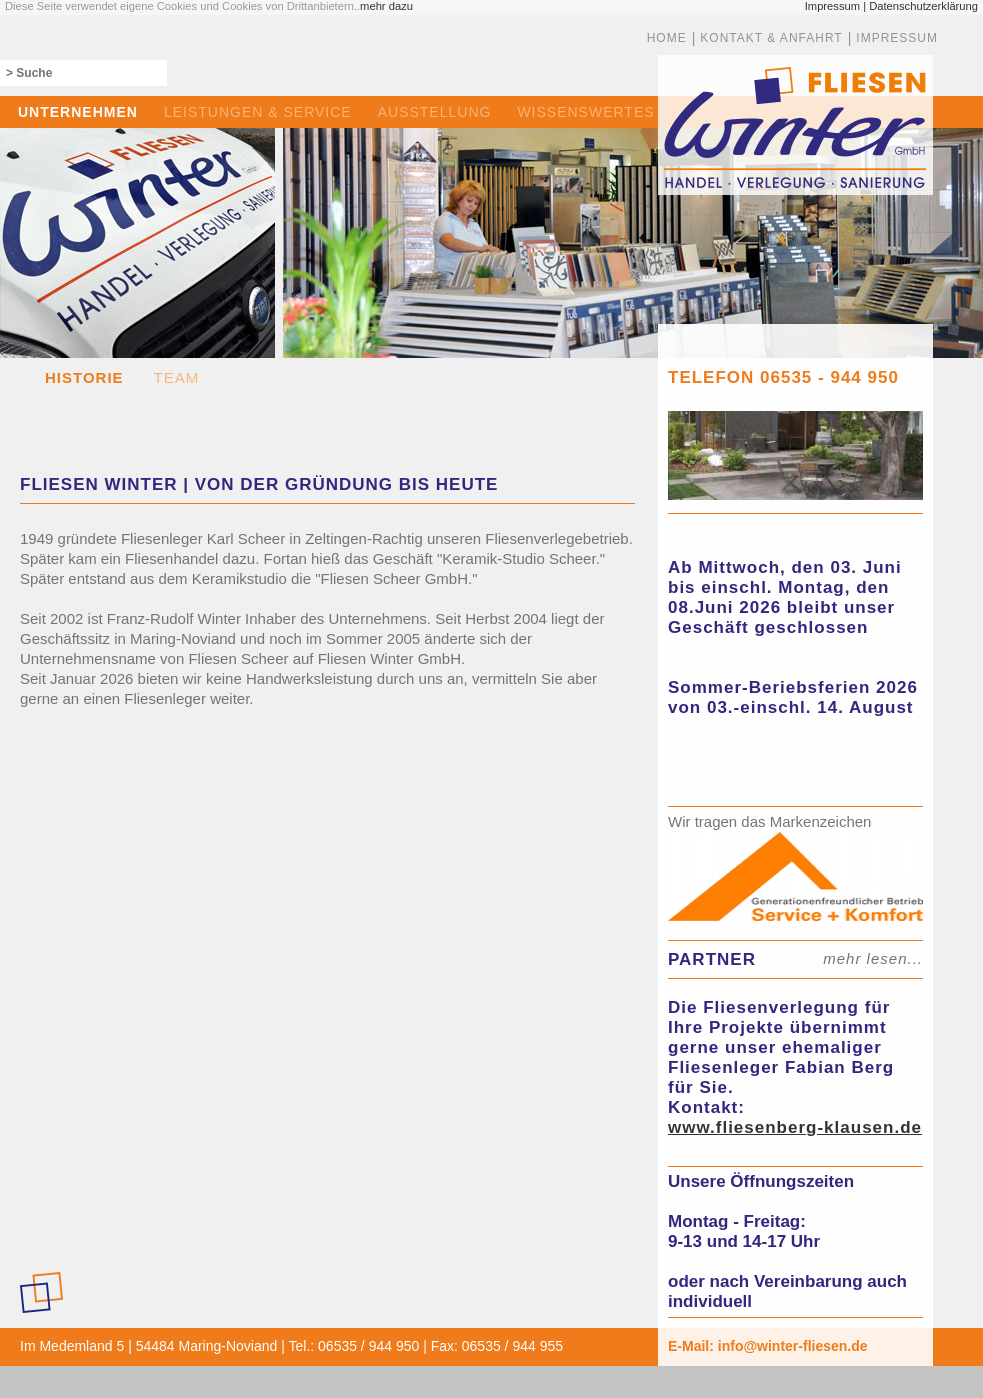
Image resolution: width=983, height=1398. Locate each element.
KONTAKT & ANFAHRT (771, 38)
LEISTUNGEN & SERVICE (258, 112)
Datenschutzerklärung (923, 6)
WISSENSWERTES (585, 112)
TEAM (177, 377)
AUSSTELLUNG (435, 112)
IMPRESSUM (897, 38)
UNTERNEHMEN (78, 112)
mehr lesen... (873, 958)
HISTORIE (84, 377)
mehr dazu (386, 6)
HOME (667, 38)
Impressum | (835, 6)
